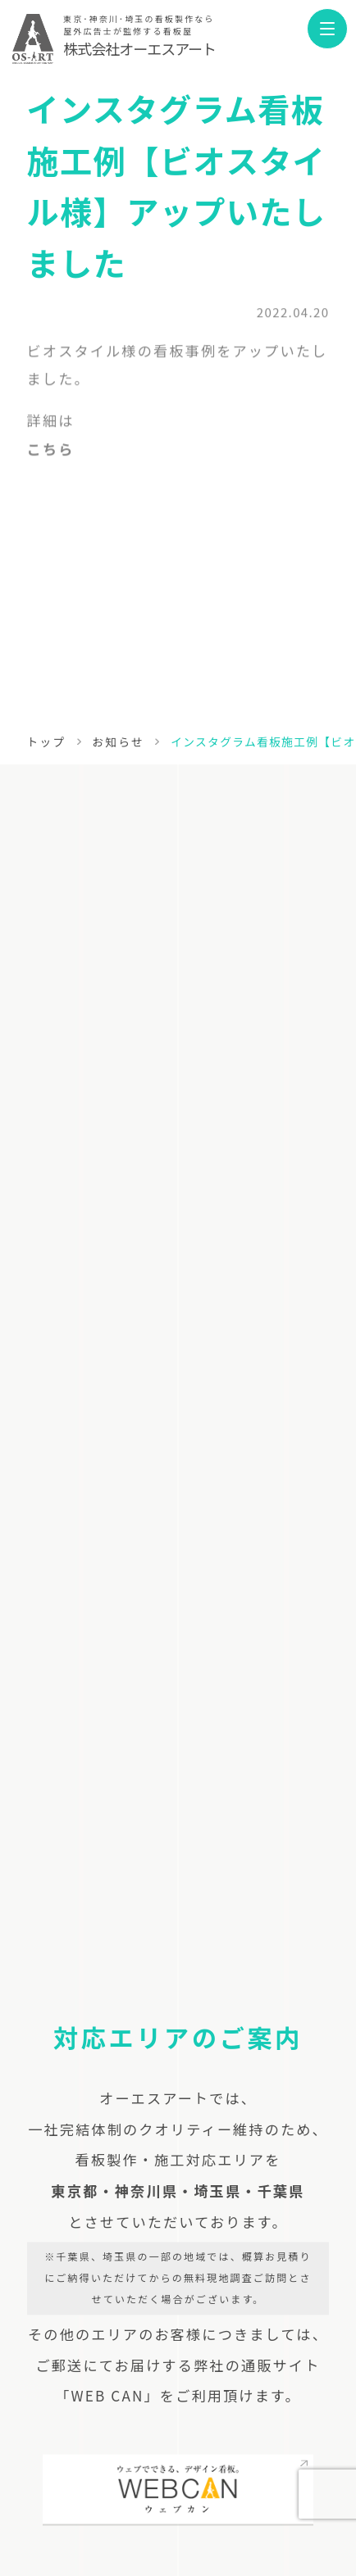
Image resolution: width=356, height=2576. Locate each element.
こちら (51, 452)
